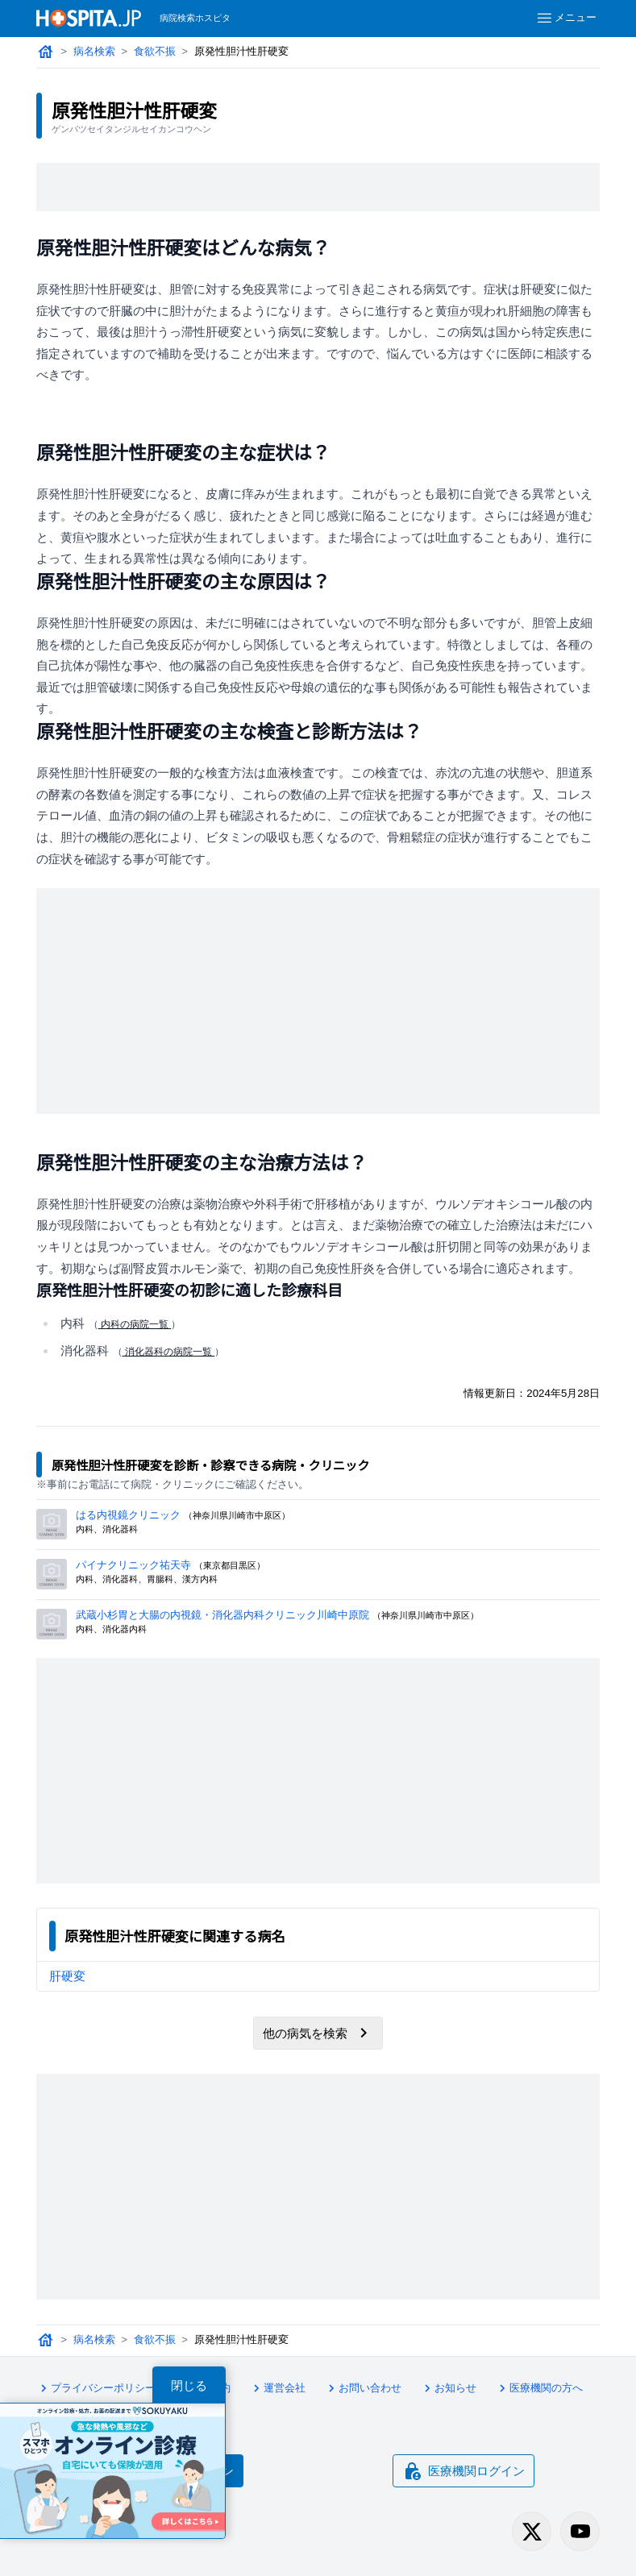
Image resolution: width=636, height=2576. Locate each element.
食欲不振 (155, 51)
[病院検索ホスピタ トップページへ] (88, 18)
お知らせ (448, 2388)
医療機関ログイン (463, 2471)
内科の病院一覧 (135, 1324)
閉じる (189, 2385)
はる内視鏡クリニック (128, 1515)
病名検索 (94, 51)
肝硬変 (67, 1976)
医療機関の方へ (539, 2388)
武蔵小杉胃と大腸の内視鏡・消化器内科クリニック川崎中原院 (222, 1615)
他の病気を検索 (318, 2032)
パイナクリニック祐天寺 (133, 1565)
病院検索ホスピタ (195, 18)
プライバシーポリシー (96, 2388)
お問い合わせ (362, 2388)
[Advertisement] (318, 187)
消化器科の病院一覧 (169, 1351)
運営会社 (277, 2388)
